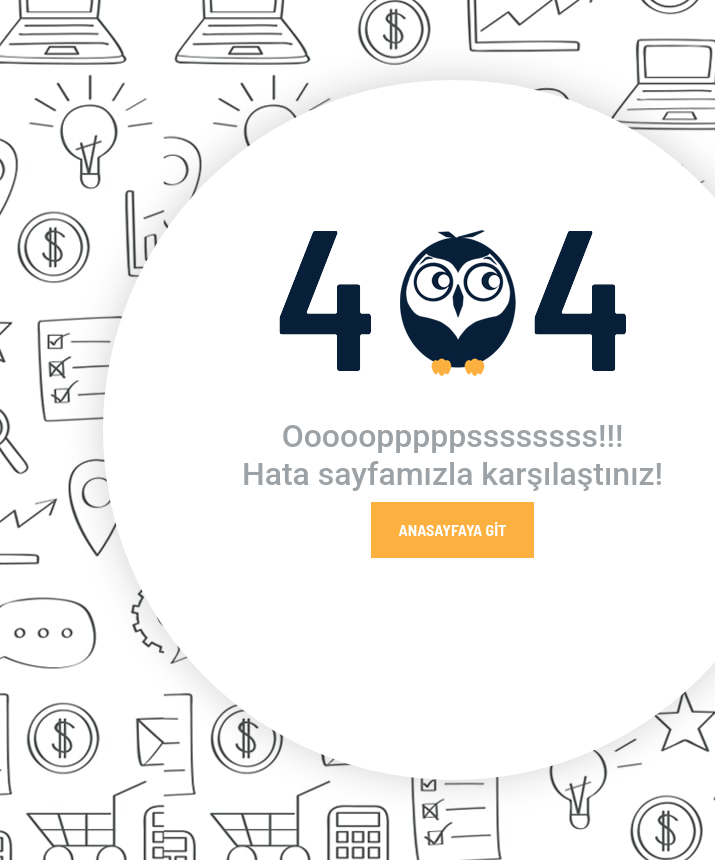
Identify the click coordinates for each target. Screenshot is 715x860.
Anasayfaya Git (453, 529)
